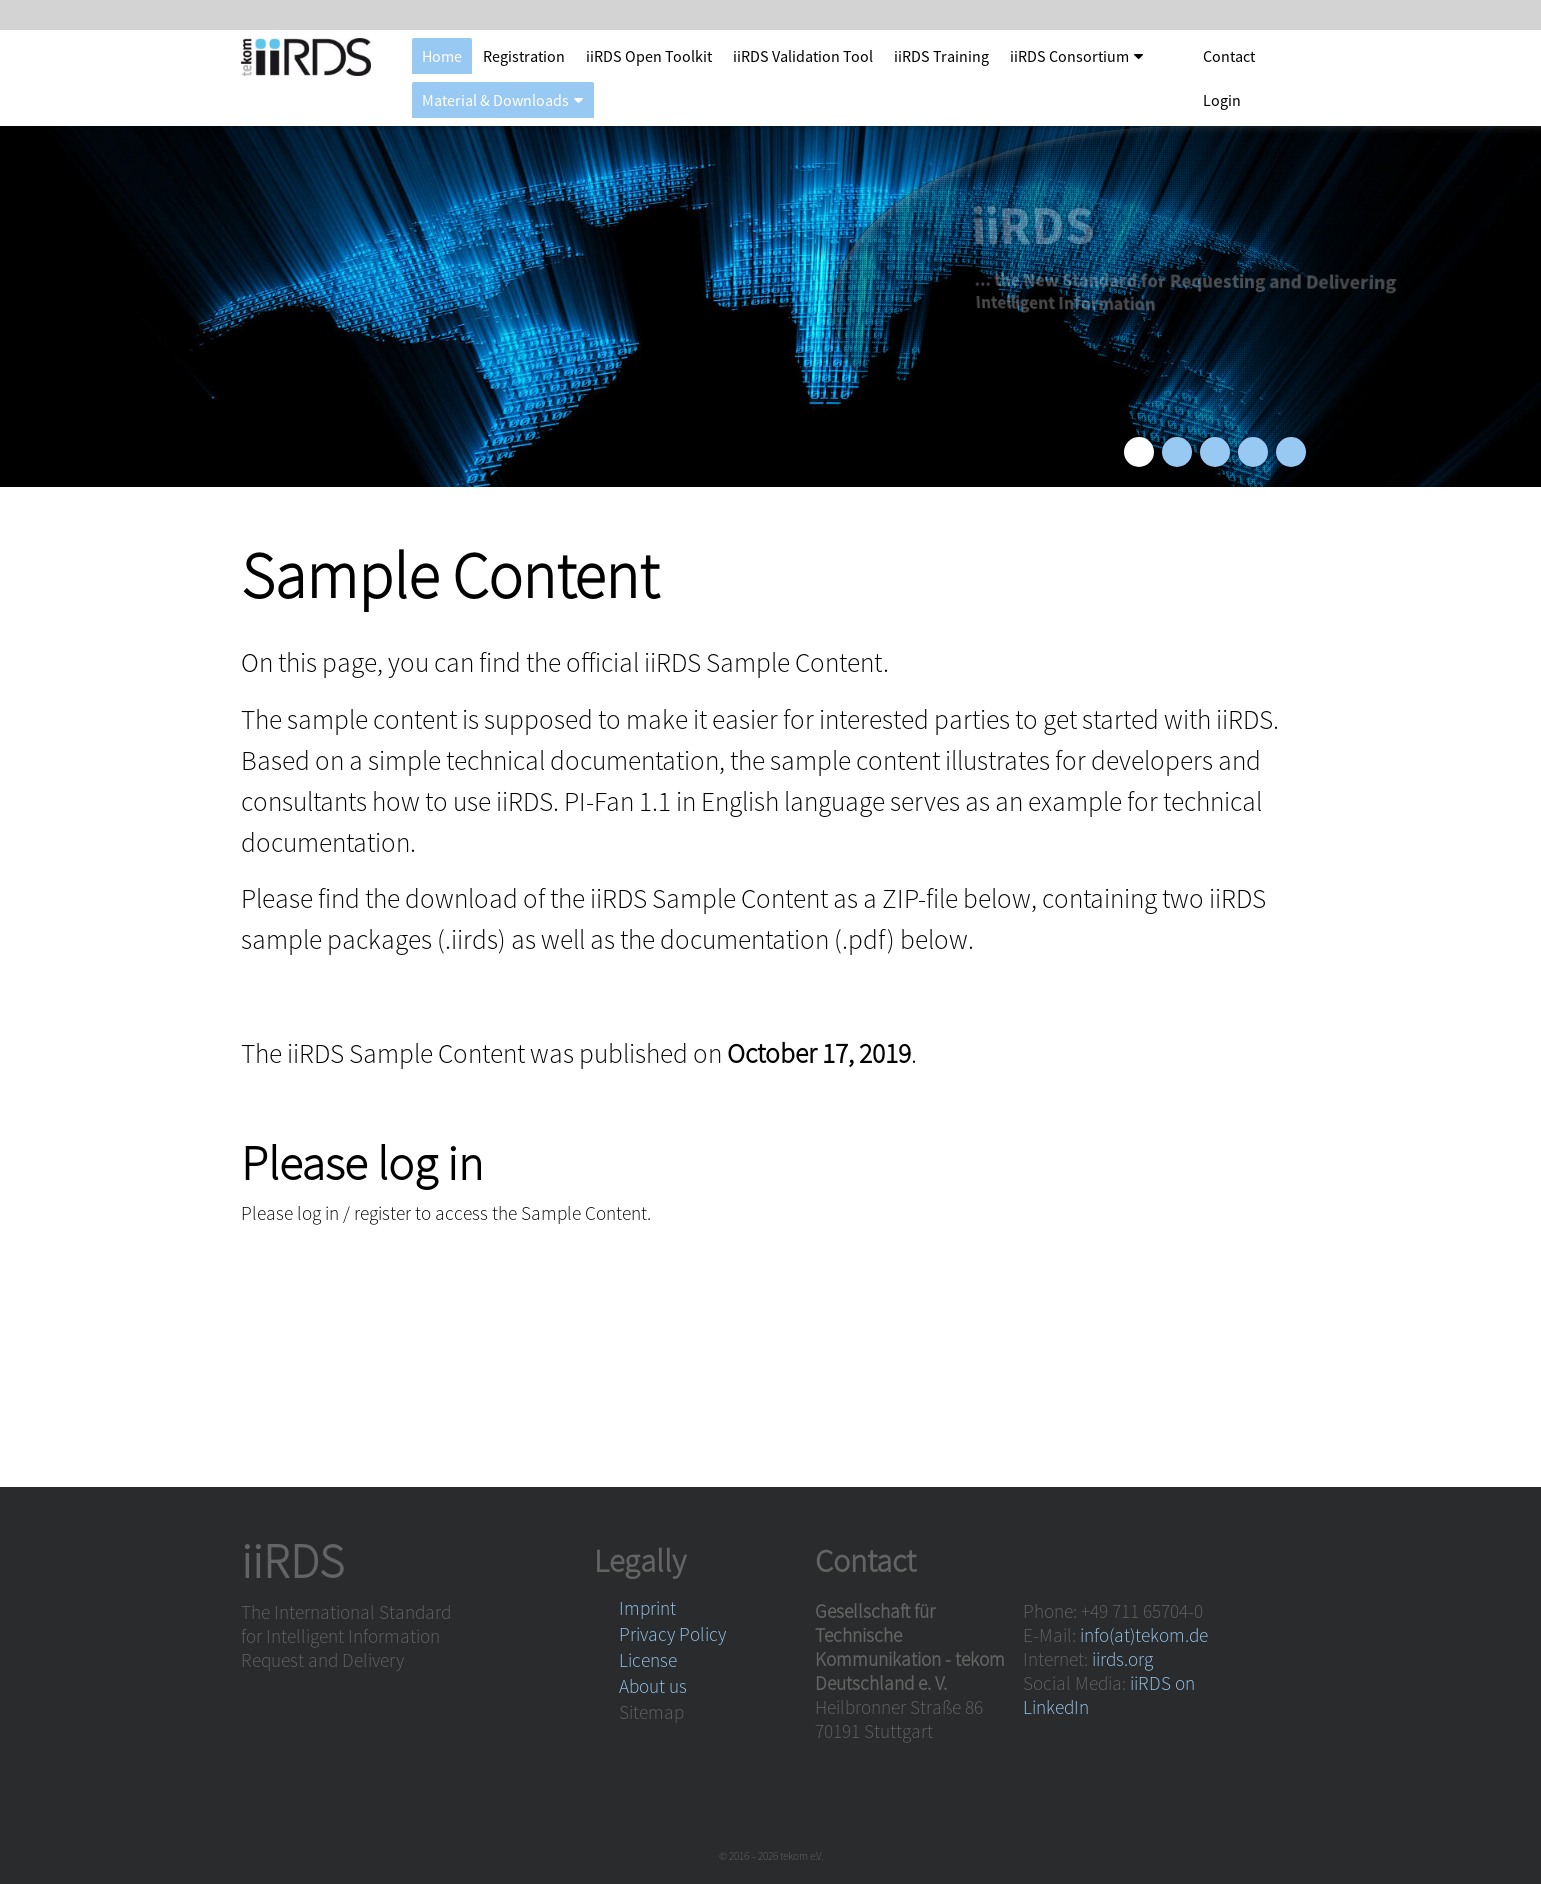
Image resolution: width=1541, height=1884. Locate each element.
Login (1222, 100)
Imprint (647, 1608)
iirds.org (1122, 1659)
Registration (524, 56)
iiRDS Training (941, 56)
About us (653, 1686)
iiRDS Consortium (1069, 56)
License (648, 1660)
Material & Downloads (495, 100)
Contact (1229, 56)
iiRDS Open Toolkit (649, 56)
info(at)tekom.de (1144, 1635)
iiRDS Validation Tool (803, 56)
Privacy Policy (672, 1634)
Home (442, 56)
